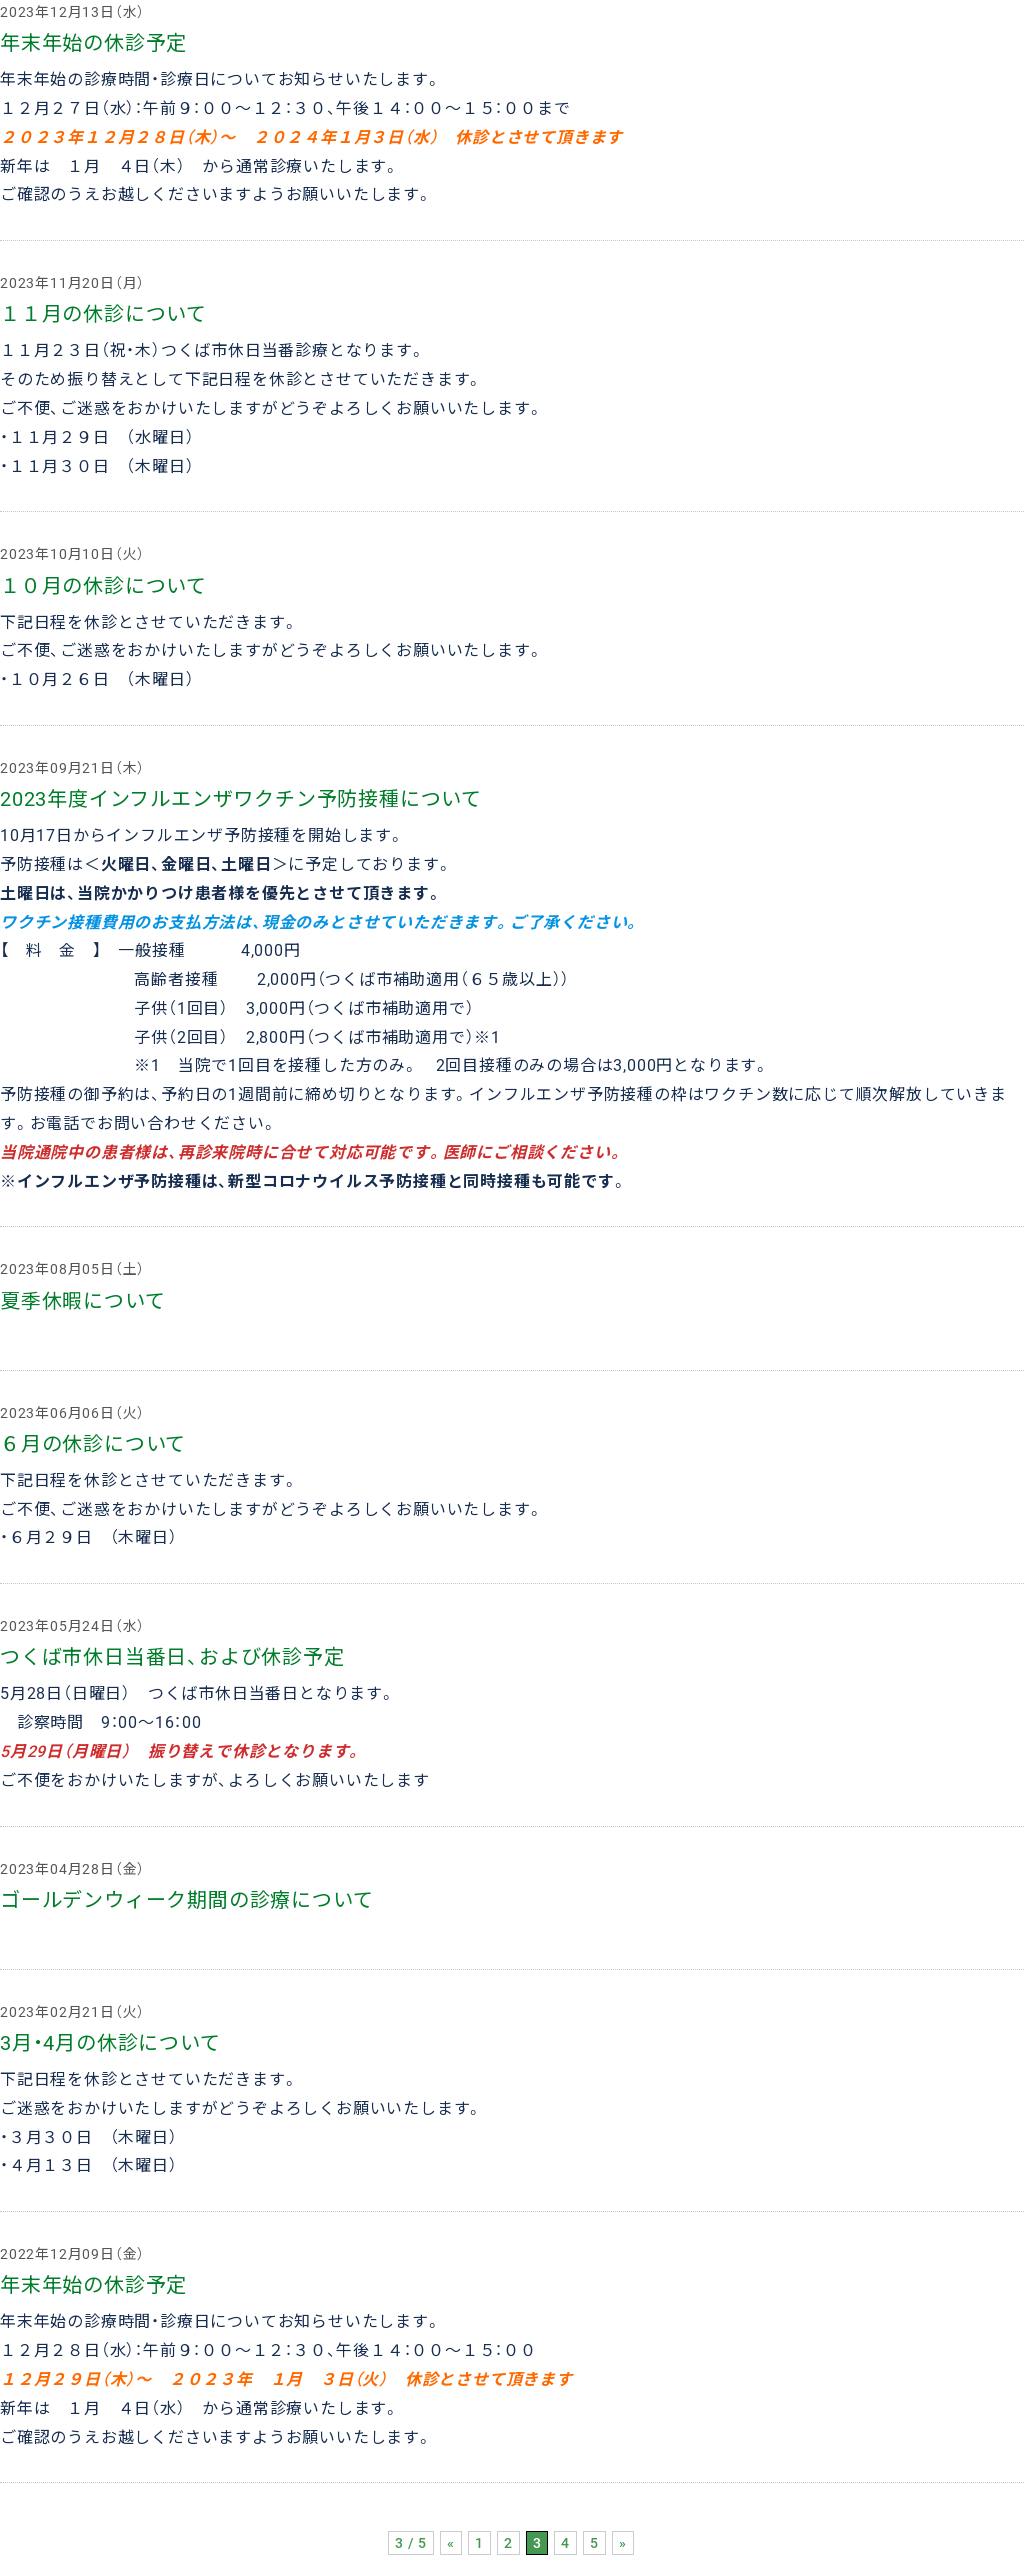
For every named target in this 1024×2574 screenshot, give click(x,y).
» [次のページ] (623, 2543)
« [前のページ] (451, 2543)
